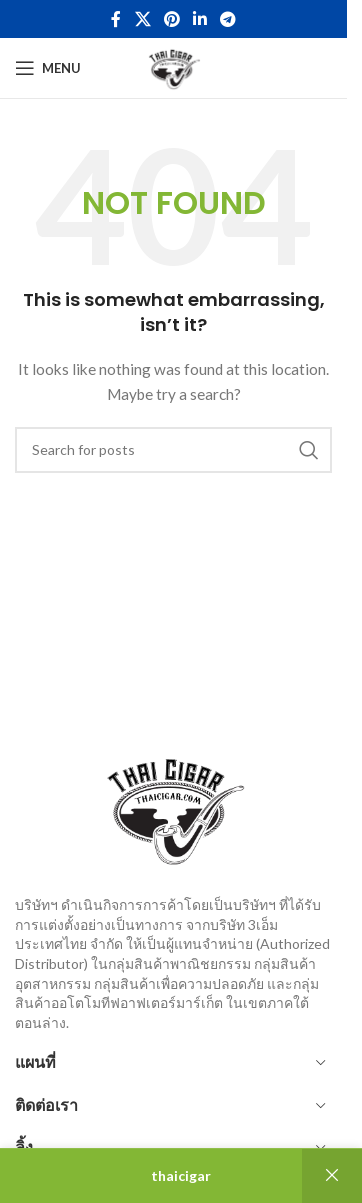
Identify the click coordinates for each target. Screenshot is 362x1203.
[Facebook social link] (116, 19)
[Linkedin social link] (200, 19)
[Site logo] (173, 66)
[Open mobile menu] (48, 68)
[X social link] (142, 19)
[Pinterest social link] (171, 19)
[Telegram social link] (228, 19)
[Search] (173, 450)
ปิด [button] (332, 1176)
